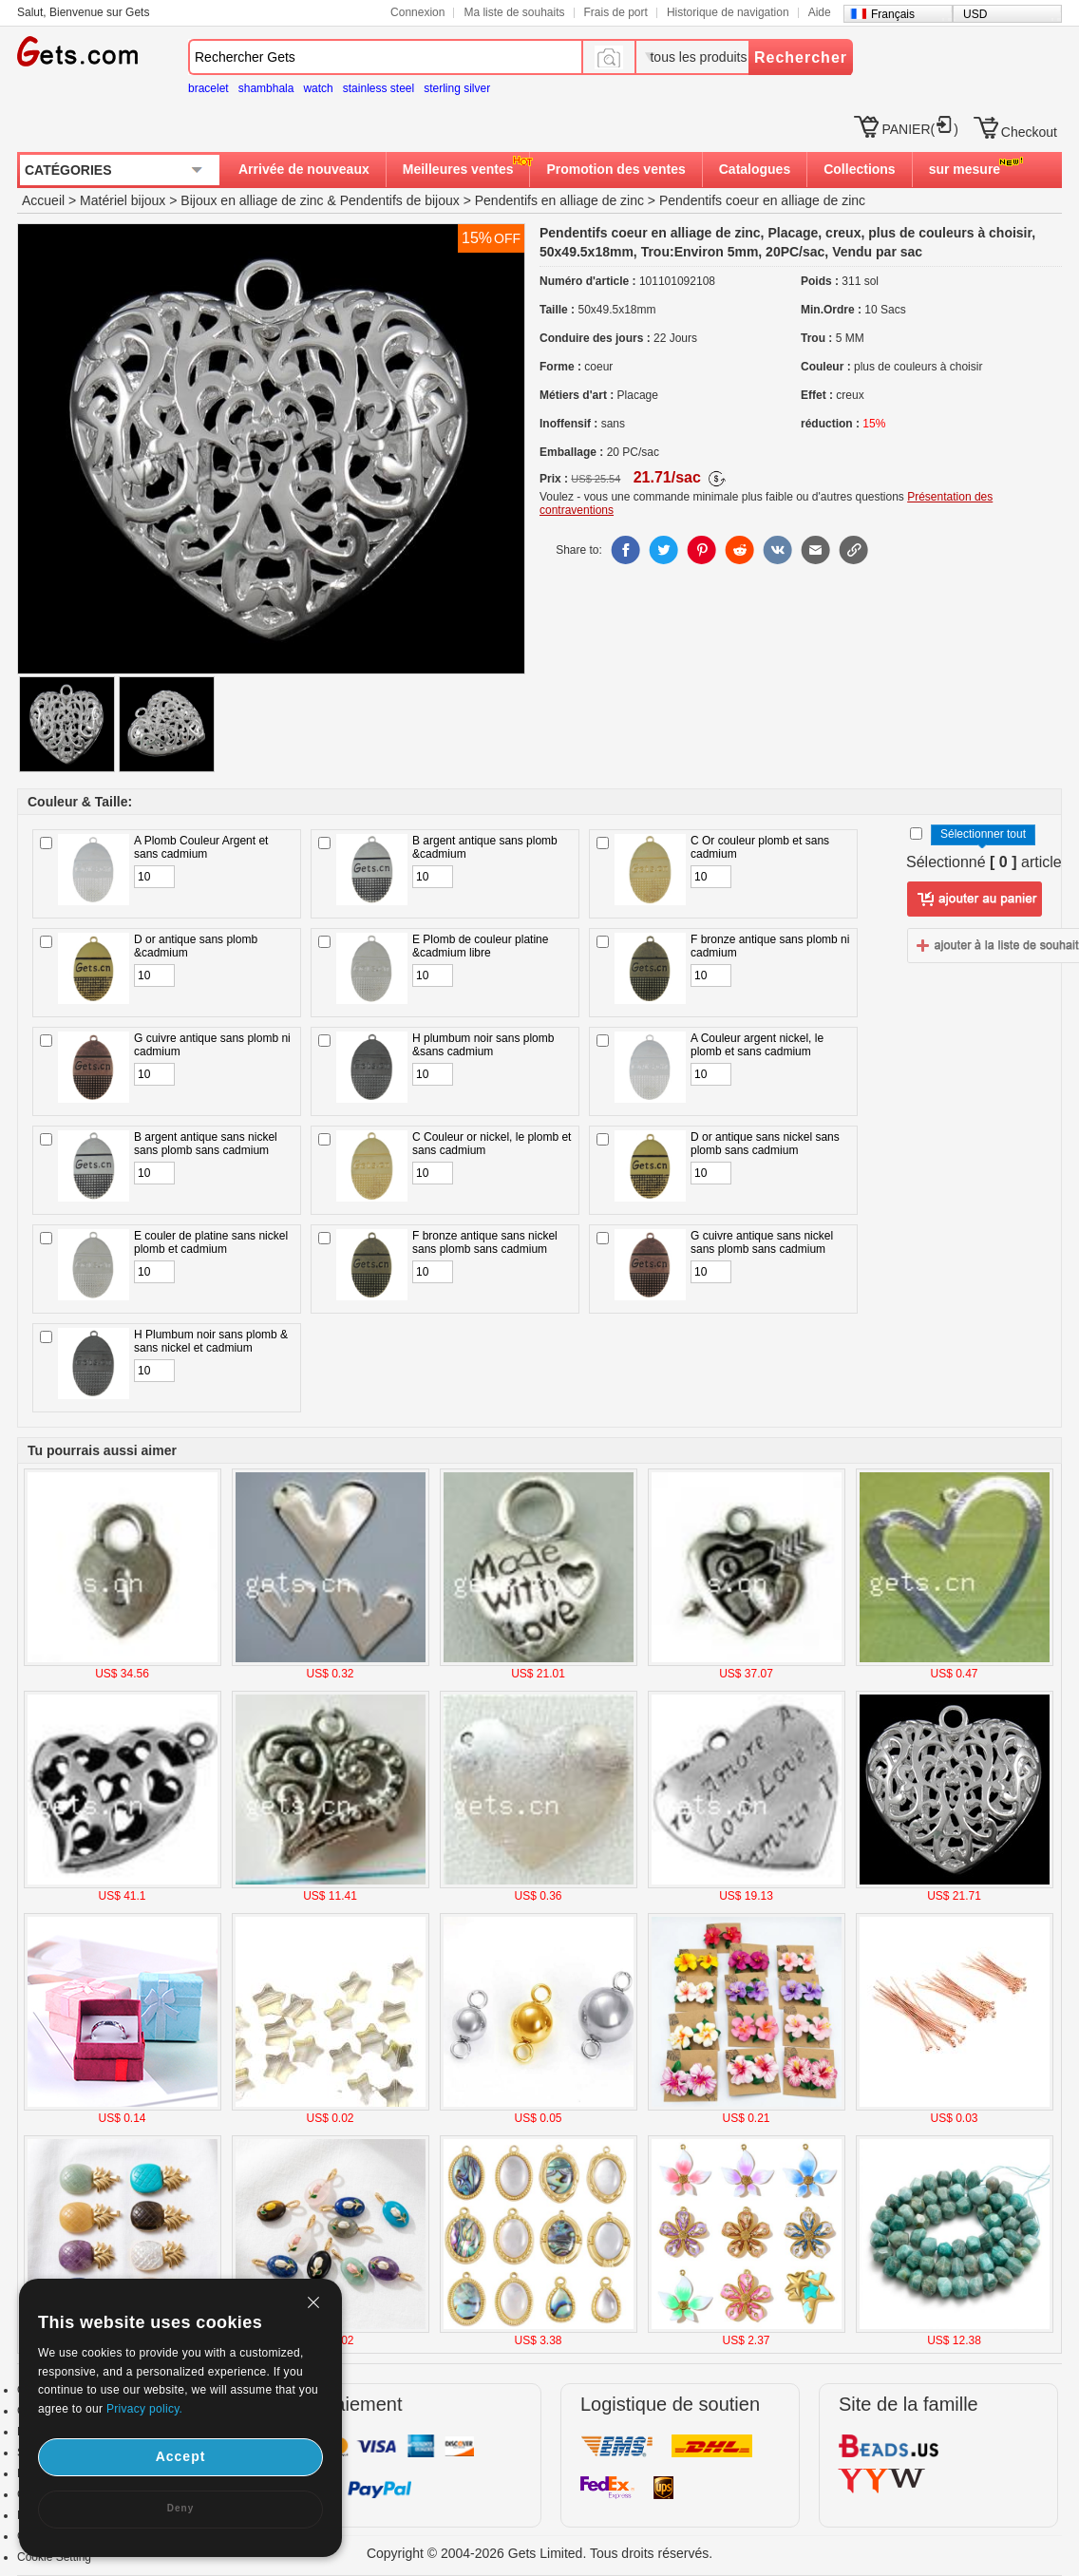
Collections (859, 169)
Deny (180, 2508)
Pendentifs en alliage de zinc (559, 200)
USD (975, 14)
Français (893, 14)
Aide (819, 12)
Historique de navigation (728, 12)
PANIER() (919, 129)
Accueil (43, 200)
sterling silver (457, 88)
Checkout (1029, 132)
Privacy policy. (144, 2408)
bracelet (208, 88)
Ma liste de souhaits (514, 12)
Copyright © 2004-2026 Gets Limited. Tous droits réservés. (539, 2553)
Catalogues (754, 169)
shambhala (266, 88)
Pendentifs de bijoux (400, 200)
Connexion (417, 12)
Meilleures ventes (458, 169)
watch (317, 88)
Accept (181, 2456)
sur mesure (964, 169)
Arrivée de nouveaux (303, 169)
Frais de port (616, 12)
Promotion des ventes (615, 169)
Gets (77, 51)
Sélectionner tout (983, 834)
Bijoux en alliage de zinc (251, 200)
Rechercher (800, 57)
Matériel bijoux (122, 200)
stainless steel (378, 88)
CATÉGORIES (68, 170)
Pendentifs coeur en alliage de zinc (762, 200)
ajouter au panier (974, 899)
